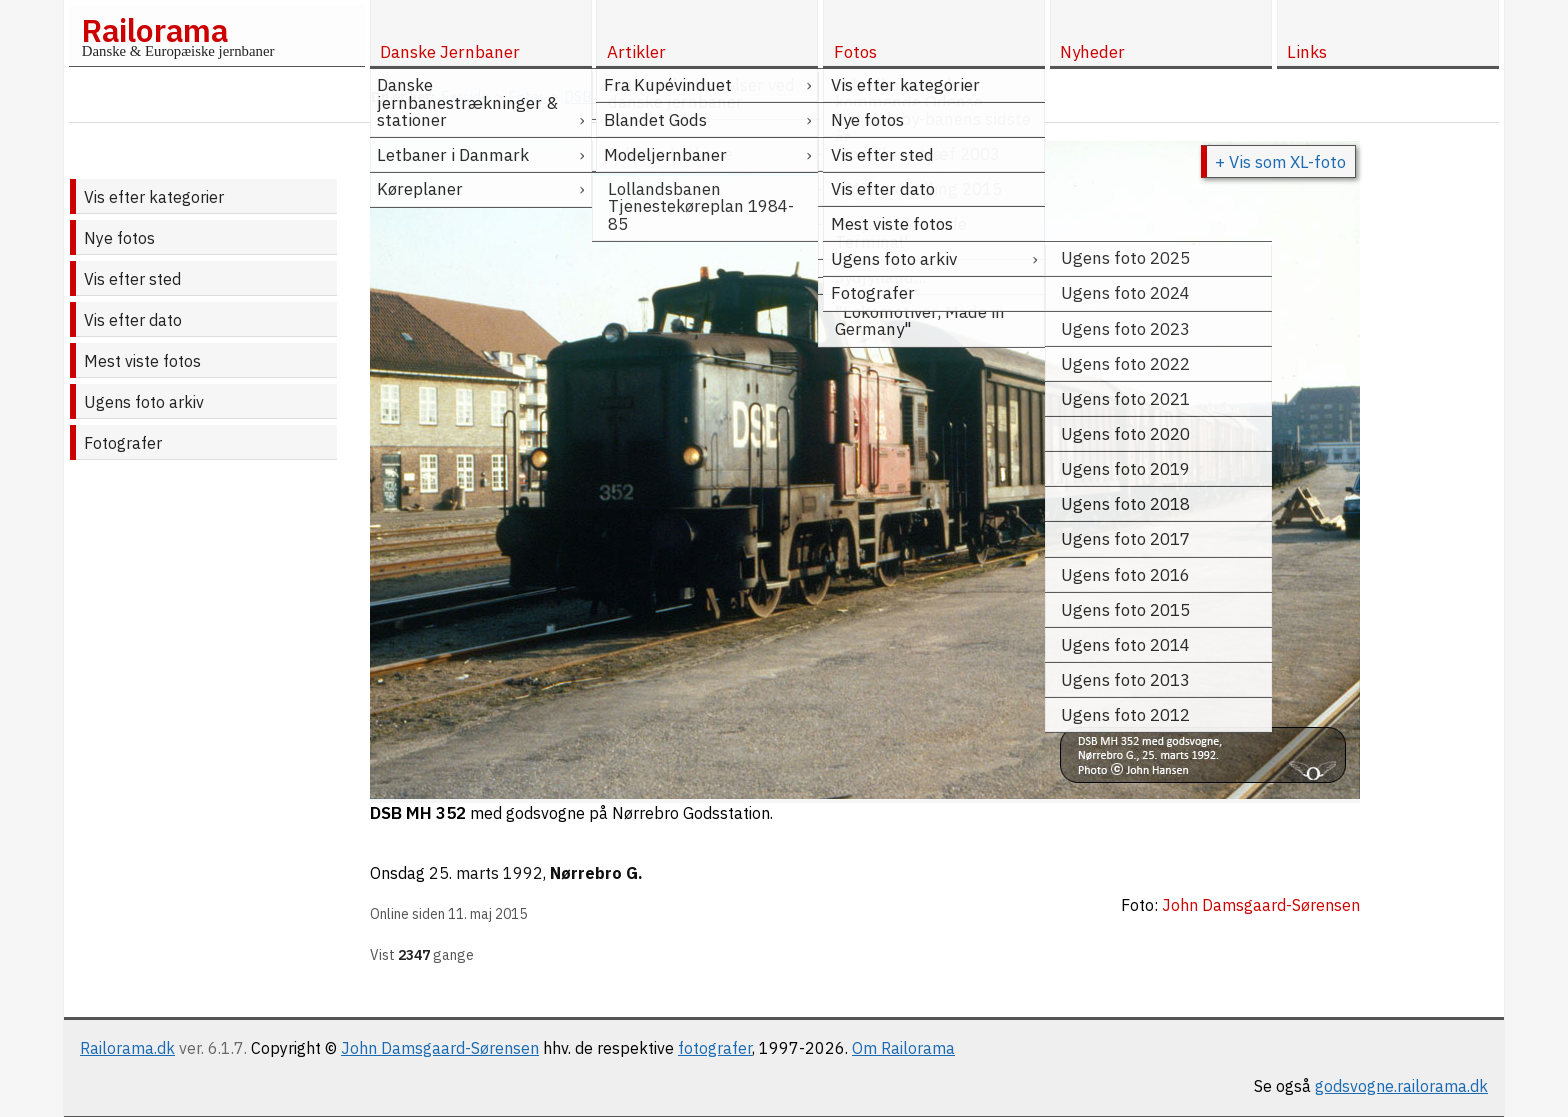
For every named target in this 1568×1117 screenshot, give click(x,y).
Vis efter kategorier (154, 197)
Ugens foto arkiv (144, 402)
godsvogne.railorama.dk (1401, 1086)
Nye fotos (119, 238)
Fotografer (123, 443)
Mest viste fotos (142, 361)
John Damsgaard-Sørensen (440, 1048)
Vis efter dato (133, 320)
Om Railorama (903, 1048)
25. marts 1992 (486, 873)
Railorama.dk (127, 1048)
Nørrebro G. (596, 873)
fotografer (715, 1048)
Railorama (154, 30)
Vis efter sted (132, 279)
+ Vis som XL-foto (1280, 162)
